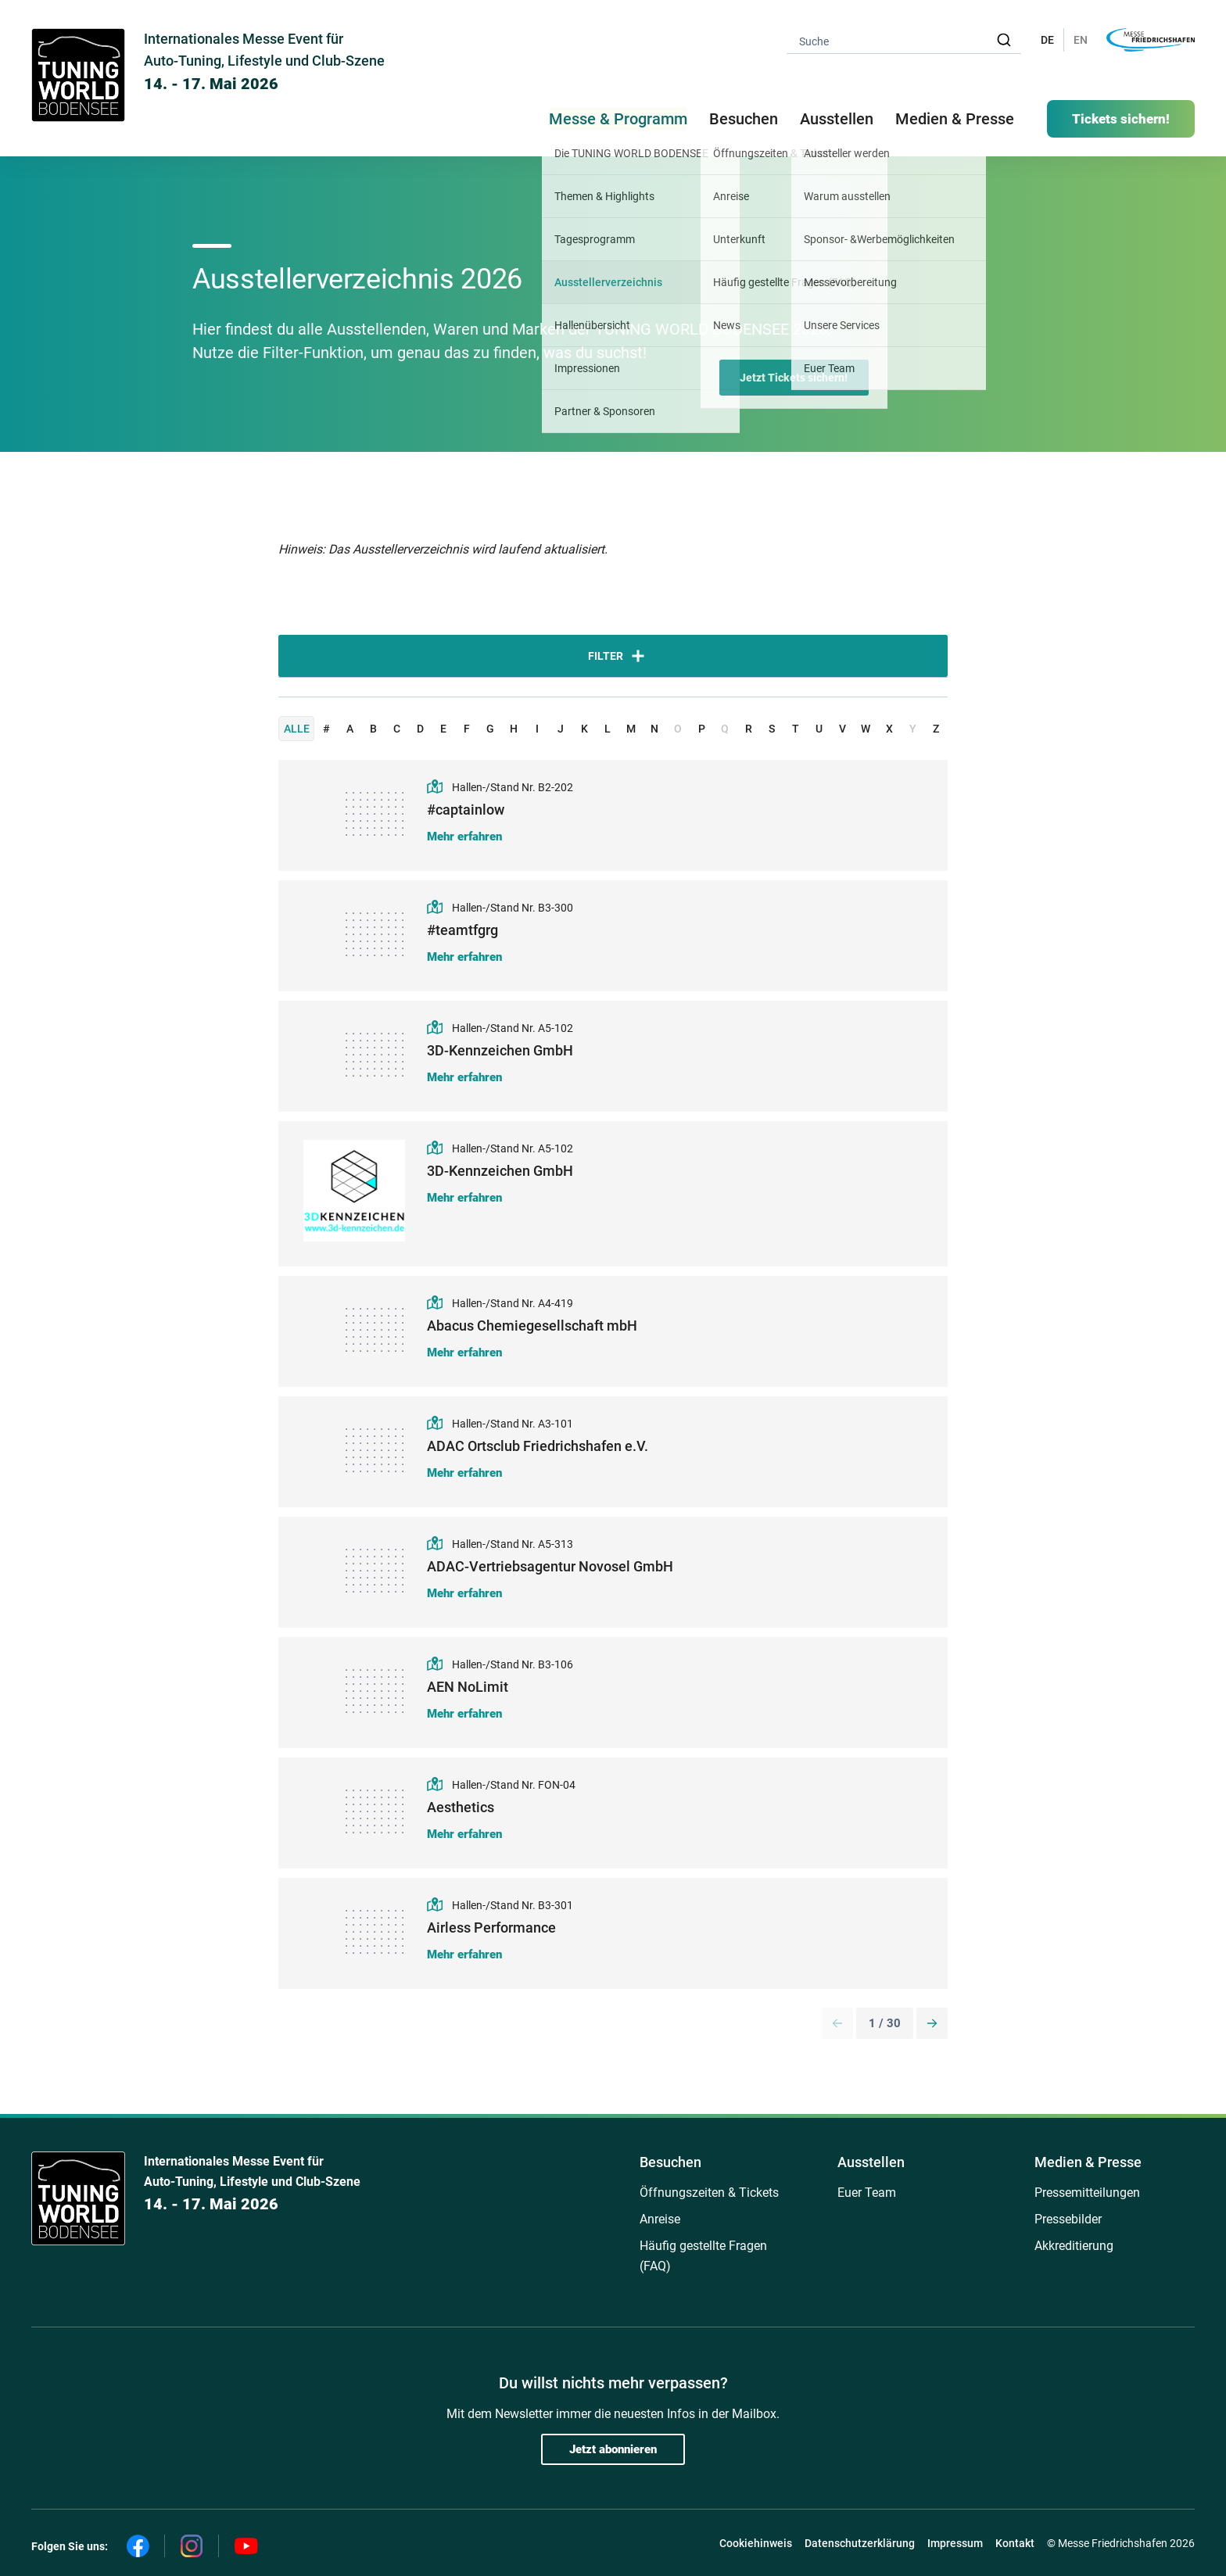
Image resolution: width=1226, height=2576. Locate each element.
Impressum (955, 2543)
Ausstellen (871, 2162)
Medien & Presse (954, 118)
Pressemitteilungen (1087, 2192)
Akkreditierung (1073, 2245)
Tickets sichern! (1121, 119)
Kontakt (1014, 2543)
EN (1081, 40)
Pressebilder (1068, 2219)
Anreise (660, 2219)
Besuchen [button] (743, 118)
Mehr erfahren (464, 836)
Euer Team (866, 2192)
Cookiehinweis (755, 2543)
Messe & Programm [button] (618, 118)
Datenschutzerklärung (860, 2543)
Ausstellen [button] (836, 118)
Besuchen (670, 2162)
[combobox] (904, 40)
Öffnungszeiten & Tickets (709, 2192)
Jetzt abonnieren (613, 2449)
